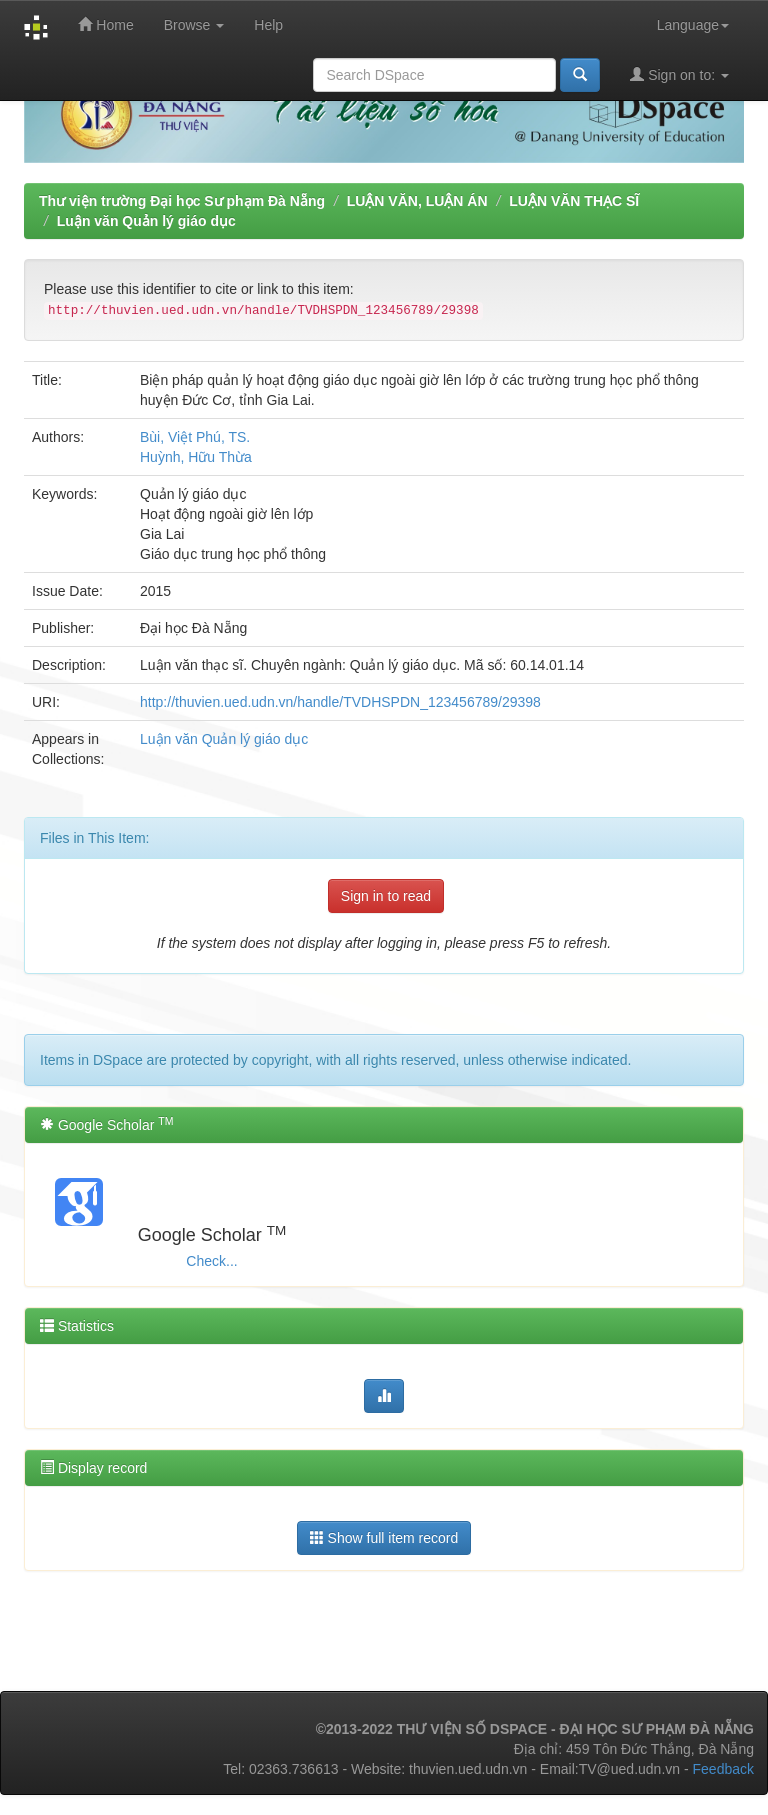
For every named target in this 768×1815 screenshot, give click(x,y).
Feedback (723, 1769)
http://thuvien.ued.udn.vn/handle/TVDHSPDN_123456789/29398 (340, 702)
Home (105, 24)
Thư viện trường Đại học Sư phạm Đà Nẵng (182, 201)
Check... (211, 1261)
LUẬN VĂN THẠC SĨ (574, 201)
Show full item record (384, 1537)
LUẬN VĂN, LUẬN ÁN (417, 201)
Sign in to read (386, 896)
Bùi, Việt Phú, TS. (195, 437)
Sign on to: (679, 74)
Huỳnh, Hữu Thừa (196, 457)
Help (268, 25)
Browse (194, 25)
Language (693, 25)
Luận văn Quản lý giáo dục (146, 221)
